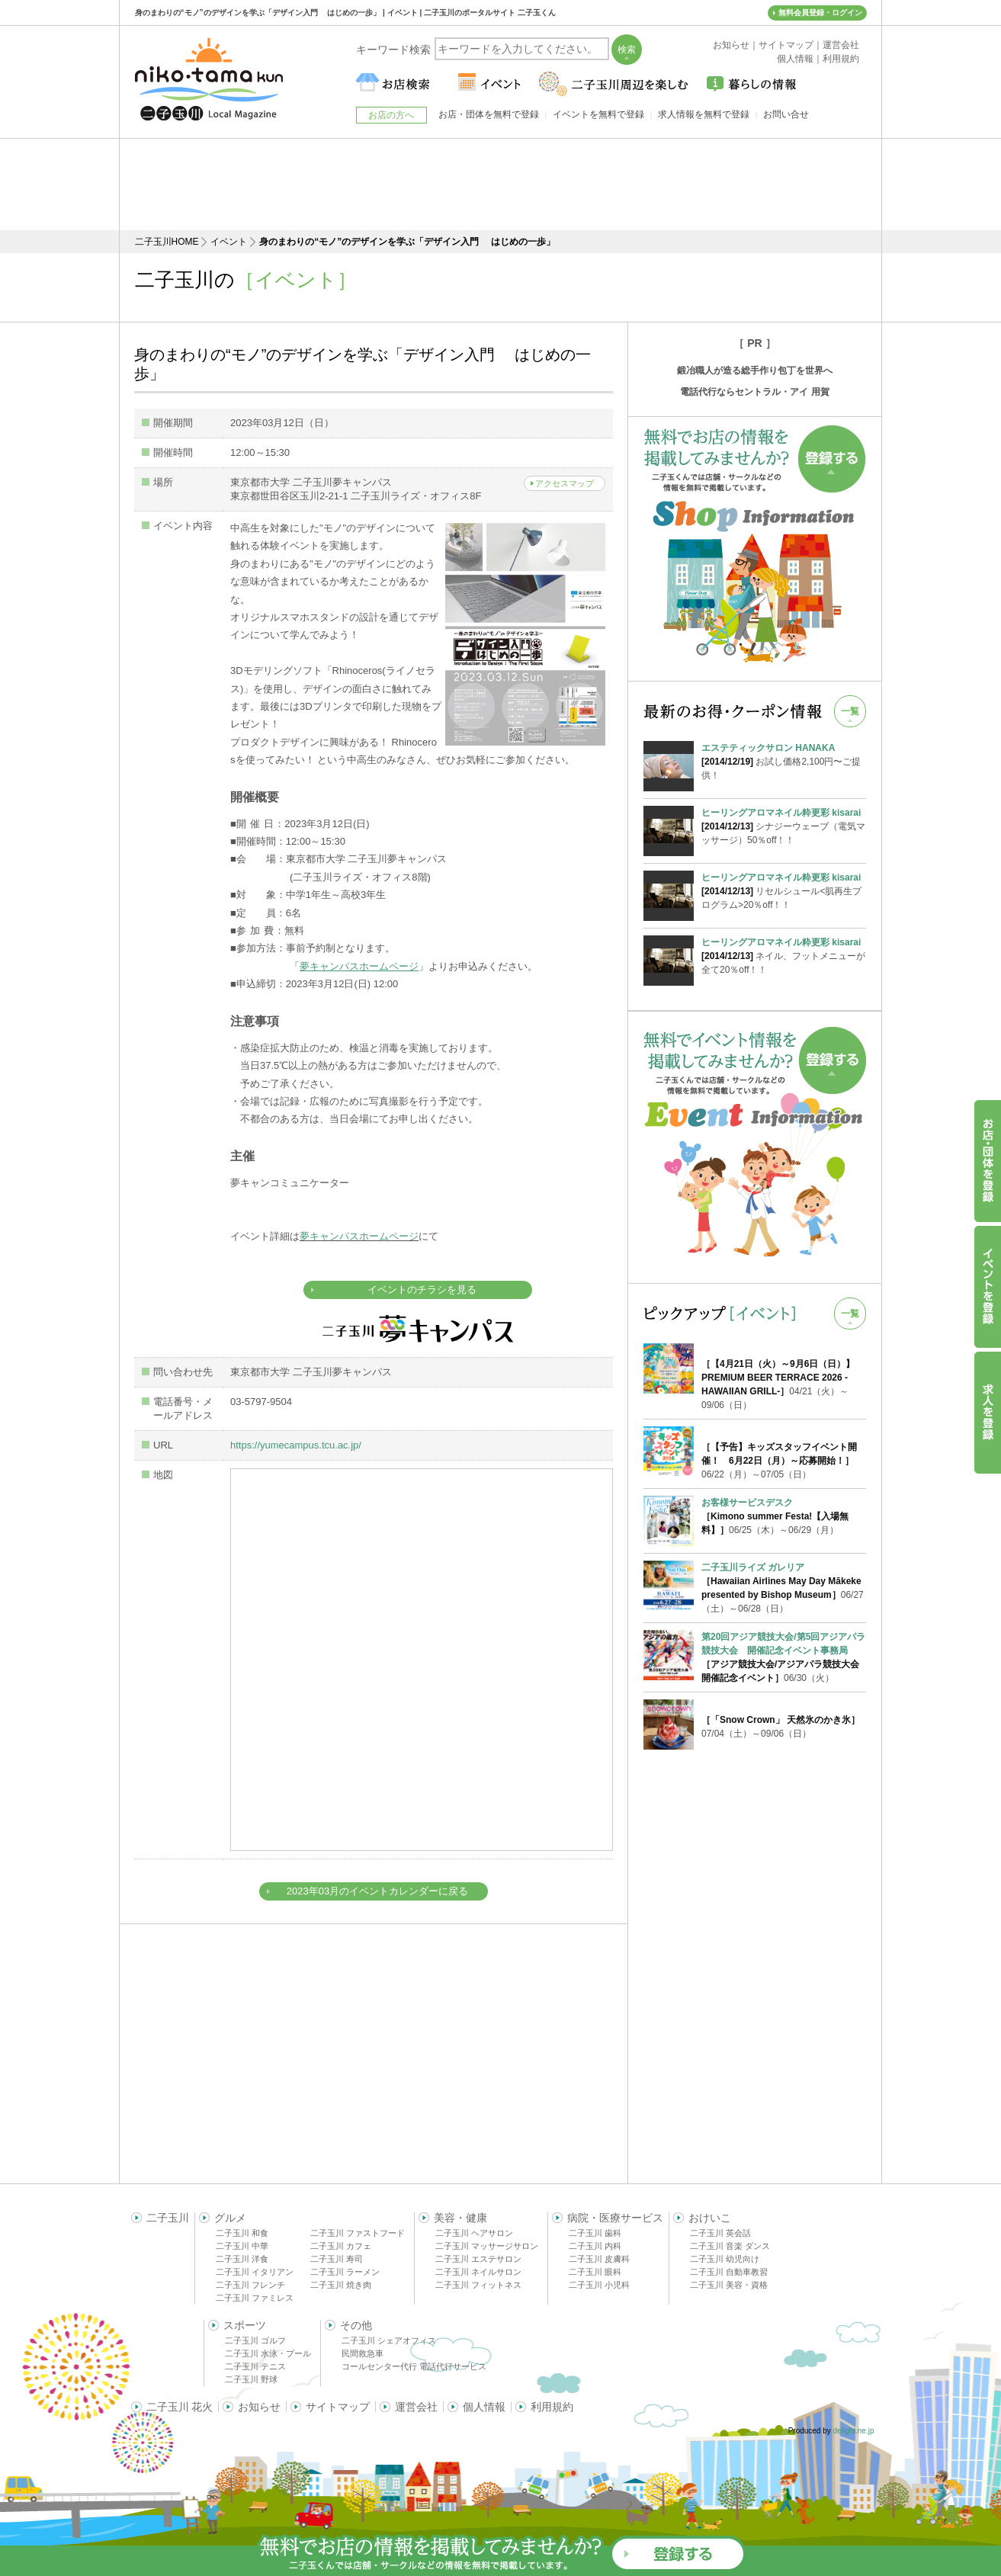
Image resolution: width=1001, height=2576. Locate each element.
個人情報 (484, 2407)
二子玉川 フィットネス (478, 2284)
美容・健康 (460, 2218)
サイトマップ (338, 2407)
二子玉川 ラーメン (345, 2271)
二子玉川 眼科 (595, 2271)
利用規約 (552, 2407)
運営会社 (416, 2407)
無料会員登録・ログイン (820, 12)
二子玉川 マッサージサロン (486, 2245)
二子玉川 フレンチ (250, 2284)
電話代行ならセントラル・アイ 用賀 (754, 392)
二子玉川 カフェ (340, 2245)
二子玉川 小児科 (599, 2284)
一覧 (850, 711)
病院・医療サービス (615, 2218)
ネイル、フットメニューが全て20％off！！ (783, 955)
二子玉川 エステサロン (478, 2258)
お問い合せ (786, 114)
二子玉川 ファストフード (357, 2233)
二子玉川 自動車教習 (729, 2271)
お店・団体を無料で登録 (488, 114)
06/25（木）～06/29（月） (775, 1516)
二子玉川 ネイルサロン (478, 2271)
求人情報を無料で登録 (703, 114)
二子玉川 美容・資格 (729, 2284)
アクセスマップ (564, 483)
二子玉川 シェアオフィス (389, 2340)
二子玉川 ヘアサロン (474, 2233)
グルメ (230, 2218)
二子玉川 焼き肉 (340, 2284)
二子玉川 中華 (242, 2245)
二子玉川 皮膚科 (599, 2258)
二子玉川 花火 (179, 2407)
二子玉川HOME (167, 241)
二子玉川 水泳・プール (268, 2353)
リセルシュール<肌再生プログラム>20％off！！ (783, 890)
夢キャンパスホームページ (359, 1236)
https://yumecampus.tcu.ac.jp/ (295, 1445)
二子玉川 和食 (242, 2233)
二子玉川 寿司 (336, 2258)
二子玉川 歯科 (595, 2233)
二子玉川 (167, 2218)
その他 (356, 2325)
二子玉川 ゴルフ (255, 2340)
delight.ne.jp (853, 2431)
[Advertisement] (501, 184)
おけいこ (709, 2218)
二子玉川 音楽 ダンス (730, 2245)
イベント (228, 241)
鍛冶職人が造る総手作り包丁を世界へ (755, 370)
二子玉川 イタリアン (255, 2271)
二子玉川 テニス (255, 2366)
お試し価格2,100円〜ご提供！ (783, 761)
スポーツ (244, 2325)
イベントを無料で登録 (598, 114)
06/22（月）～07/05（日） (779, 1461)
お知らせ (259, 2407)
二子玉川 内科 (595, 2245)
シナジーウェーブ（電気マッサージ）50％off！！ (783, 825)
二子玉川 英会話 (720, 2233)
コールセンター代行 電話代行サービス (414, 2366)
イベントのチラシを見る (421, 1289)
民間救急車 (362, 2353)
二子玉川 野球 (251, 2379)
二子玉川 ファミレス (255, 2297)
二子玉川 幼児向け (724, 2258)
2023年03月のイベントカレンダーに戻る (377, 1891)
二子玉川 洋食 (242, 2258)
